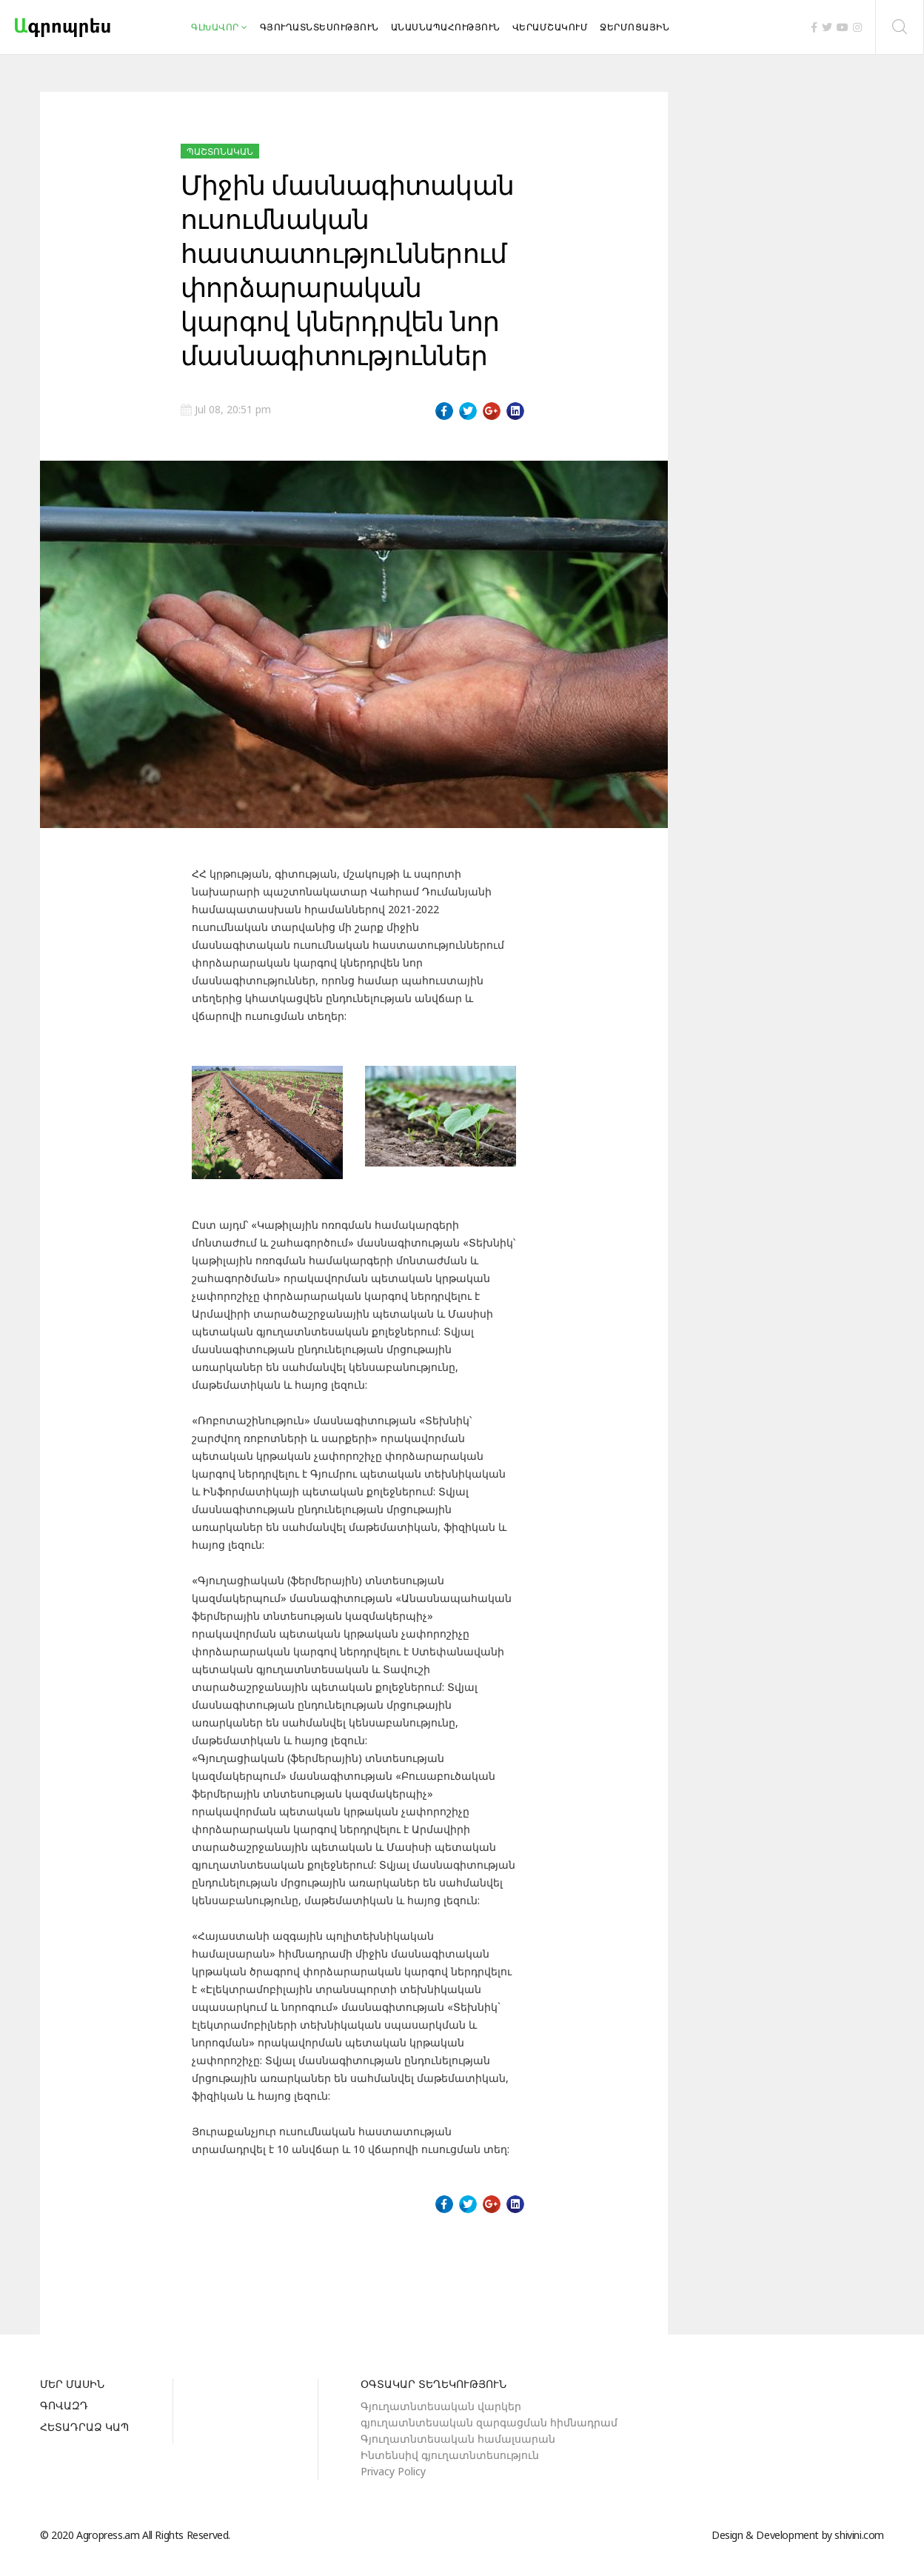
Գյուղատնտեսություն (319, 27)
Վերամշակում (550, 27)
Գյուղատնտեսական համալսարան (458, 2439)
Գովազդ (64, 2406)
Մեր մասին (72, 2385)
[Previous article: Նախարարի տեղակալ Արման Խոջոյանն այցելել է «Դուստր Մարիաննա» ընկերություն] (208, 2264)
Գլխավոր (215, 27)
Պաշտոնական (220, 151)
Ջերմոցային (634, 27)
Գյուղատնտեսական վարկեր (441, 2406)
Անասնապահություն (445, 27)
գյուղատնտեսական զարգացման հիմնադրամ (489, 2422)
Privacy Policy (393, 2471)
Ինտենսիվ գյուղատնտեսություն (450, 2455)
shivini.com (859, 2535)
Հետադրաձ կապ (84, 2428)
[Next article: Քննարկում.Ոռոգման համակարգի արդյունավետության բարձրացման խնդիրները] (498, 2264)
